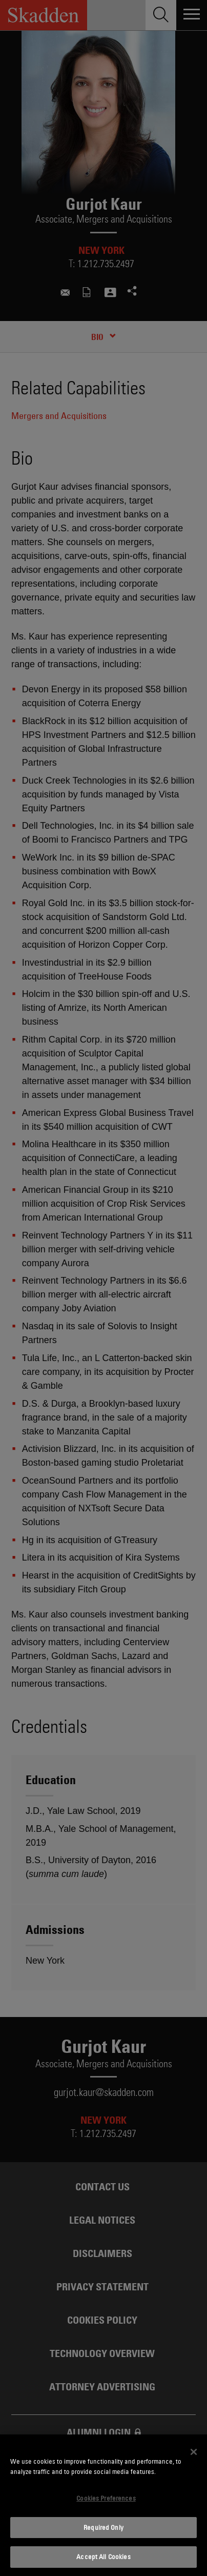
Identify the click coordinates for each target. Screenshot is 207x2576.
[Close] (194, 2452)
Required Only (103, 2527)
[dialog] (103, 2505)
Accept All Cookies (103, 2556)
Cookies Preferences (105, 2498)
